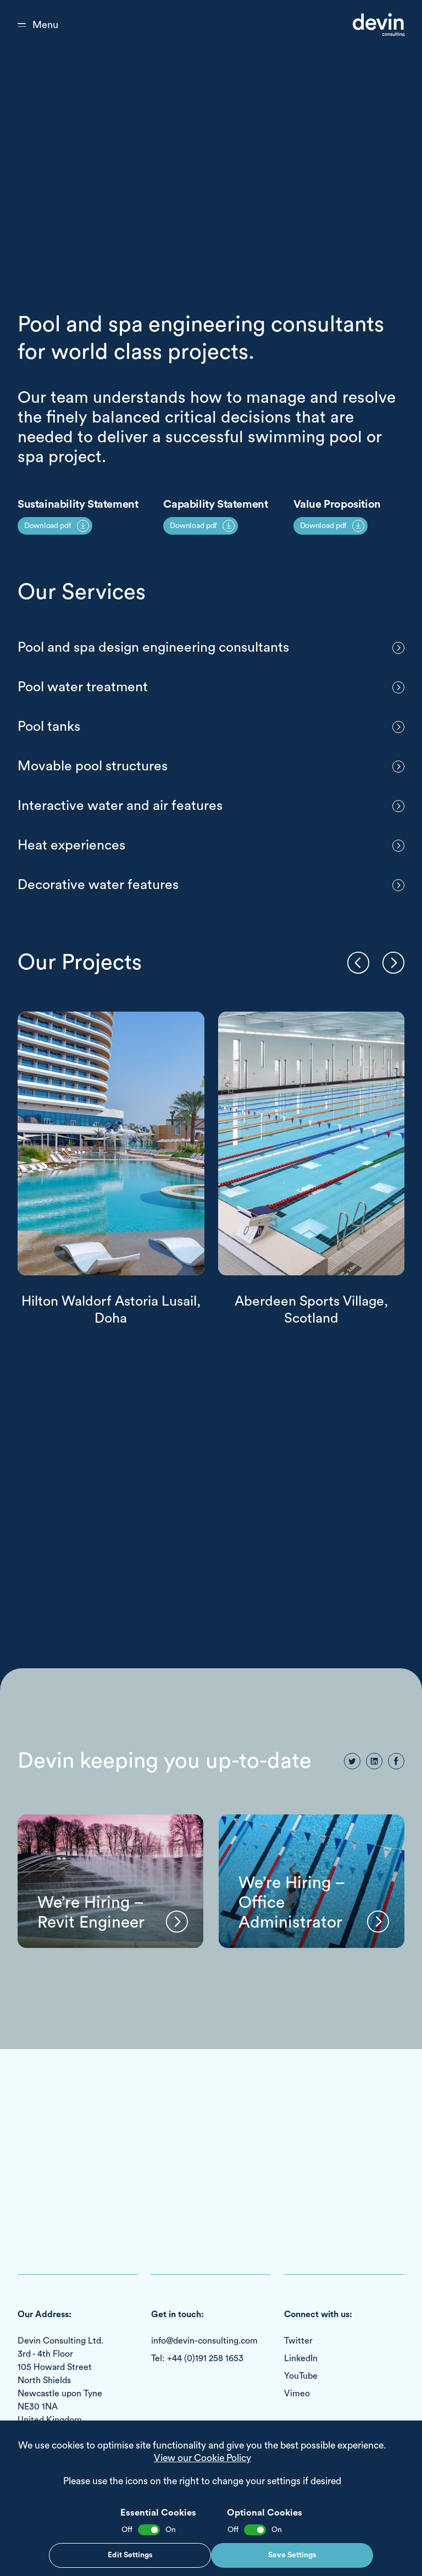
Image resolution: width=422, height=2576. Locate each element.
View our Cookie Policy (202, 2458)
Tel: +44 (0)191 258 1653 (197, 2358)
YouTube (301, 2376)
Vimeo (297, 2393)
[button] (358, 963)
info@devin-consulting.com (204, 2340)
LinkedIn (301, 2358)
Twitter (298, 2340)
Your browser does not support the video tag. (211, 158)
